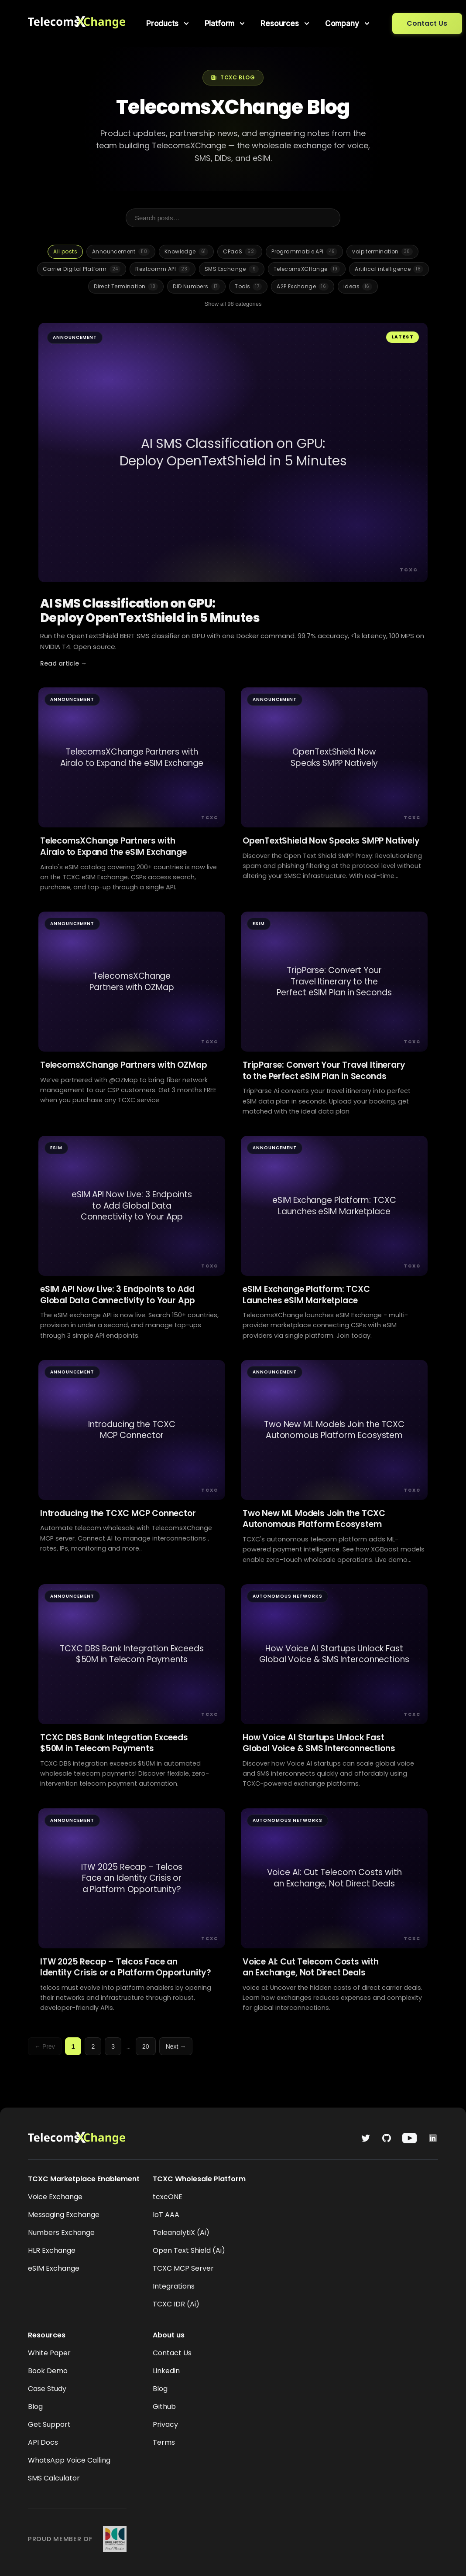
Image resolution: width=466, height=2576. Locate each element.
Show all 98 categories (233, 304)
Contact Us (427, 23)
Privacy (165, 2424)
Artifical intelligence (389, 269)
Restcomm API (162, 269)
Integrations (174, 2286)
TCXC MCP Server (183, 2268)
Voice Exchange (55, 2197)
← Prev (44, 2046)
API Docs (43, 2442)
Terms (164, 2442)
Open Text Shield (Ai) (189, 2250)
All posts (65, 251)
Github (164, 2407)
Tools (248, 286)
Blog (35, 2407)
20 (145, 2046)
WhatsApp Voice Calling (69, 2460)
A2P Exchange (303, 286)
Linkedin (166, 2371)
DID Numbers (196, 286)
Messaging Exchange (63, 2215)
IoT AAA (166, 2215)
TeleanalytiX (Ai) (181, 2233)
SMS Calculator (54, 2478)
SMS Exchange (232, 269)
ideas (357, 286)
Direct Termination (126, 286)
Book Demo (48, 2371)
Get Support (49, 2424)
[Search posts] (233, 217)
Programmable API (304, 252)
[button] (168, 23)
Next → (176, 2046)
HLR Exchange (51, 2250)
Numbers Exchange (61, 2233)
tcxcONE (167, 2197)
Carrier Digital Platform (81, 269)
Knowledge (186, 252)
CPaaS (240, 252)
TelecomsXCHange (307, 269)
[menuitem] (168, 23)
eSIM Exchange (53, 2268)
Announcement (121, 252)
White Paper (49, 2353)
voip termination (382, 252)
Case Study (47, 2389)
